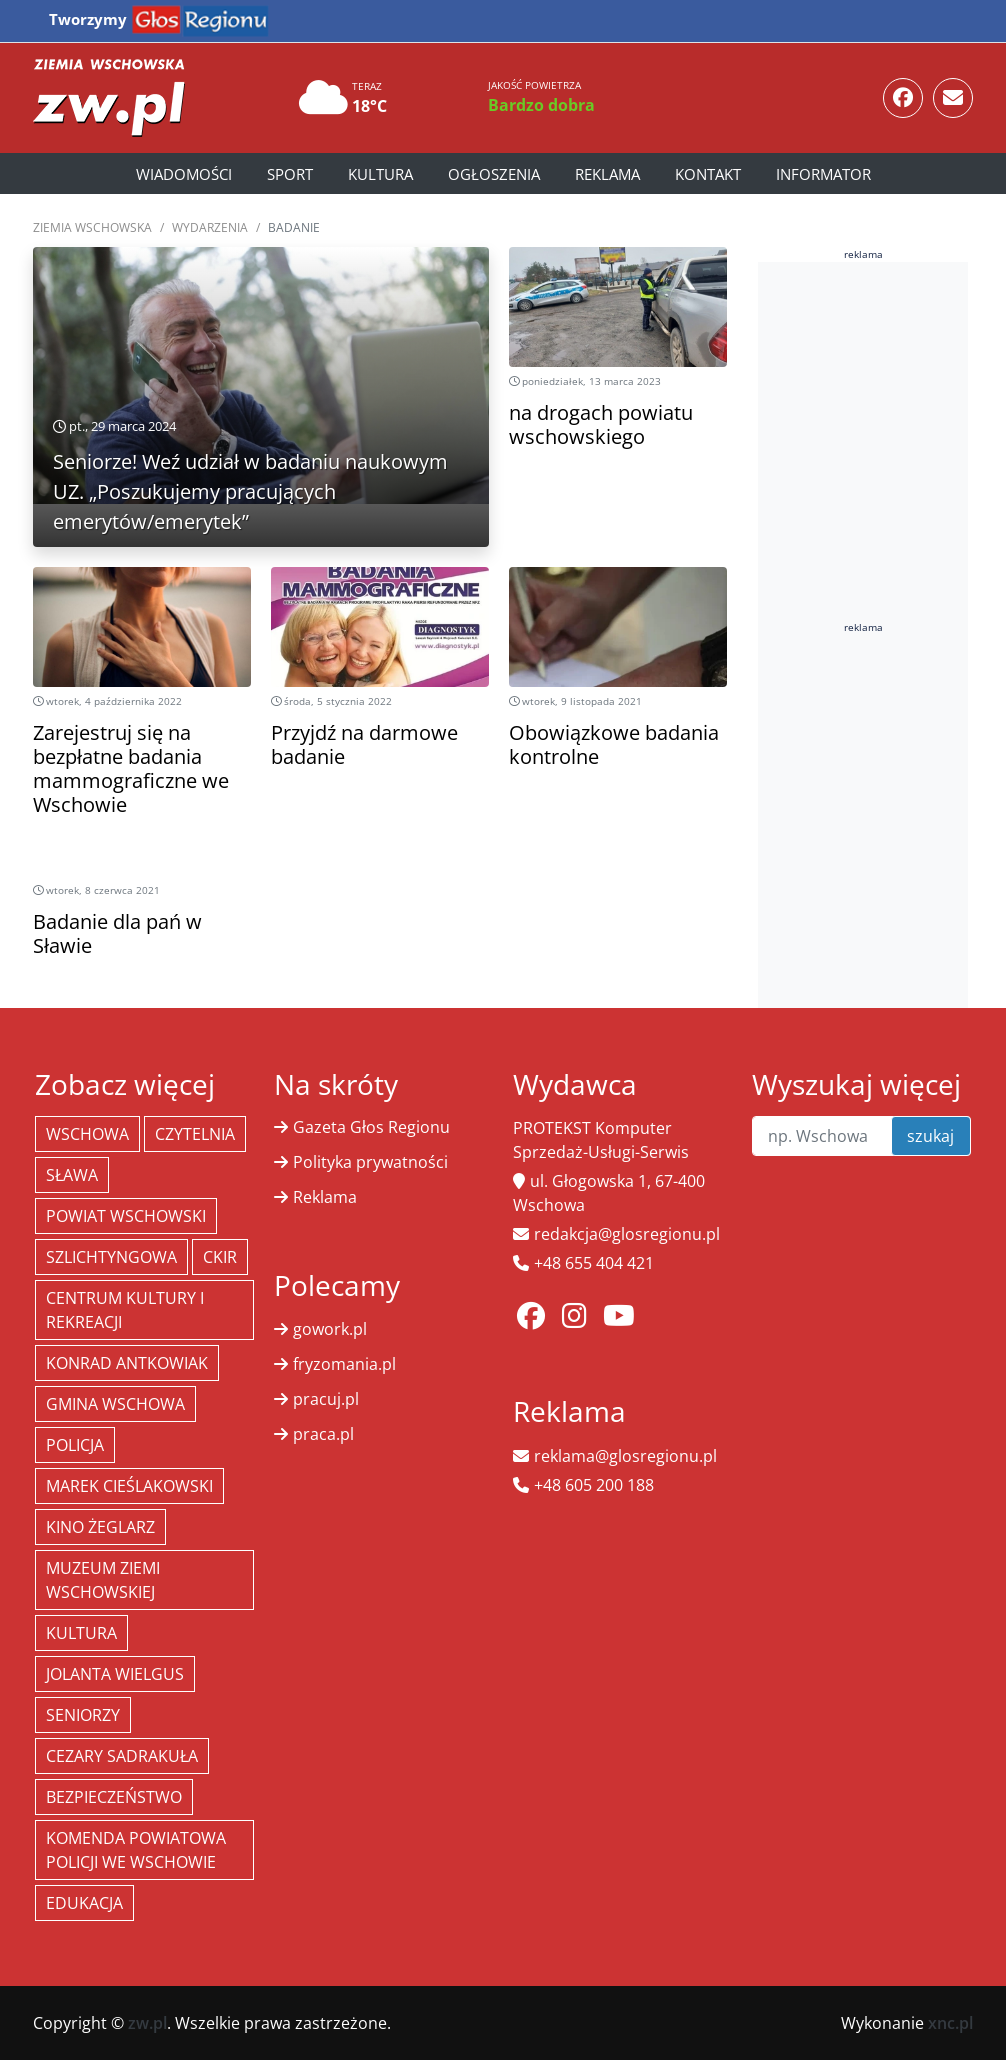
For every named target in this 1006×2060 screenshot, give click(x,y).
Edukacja (84, 1903)
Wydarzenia (210, 227)
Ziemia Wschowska (92, 227)
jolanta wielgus (115, 1674)
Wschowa (87, 1134)
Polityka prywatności (370, 1162)
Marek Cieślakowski (129, 1486)
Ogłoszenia (494, 174)
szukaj (930, 1136)
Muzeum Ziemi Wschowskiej (103, 1580)
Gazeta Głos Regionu (371, 1127)
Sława (72, 1175)
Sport (290, 174)
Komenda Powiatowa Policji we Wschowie (136, 1850)
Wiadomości (184, 174)
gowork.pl (330, 1329)
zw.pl (147, 2023)
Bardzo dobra (541, 105)
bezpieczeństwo (114, 1797)
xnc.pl (950, 2023)
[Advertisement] (882, 578)
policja (75, 1445)
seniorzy (83, 1715)
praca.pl (323, 1434)
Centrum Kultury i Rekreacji (125, 1310)
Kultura (380, 174)
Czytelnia (195, 1134)
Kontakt (708, 174)
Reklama (607, 174)
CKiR (220, 1257)
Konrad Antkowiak (127, 1363)
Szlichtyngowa (111, 1257)
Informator (823, 174)
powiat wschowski (126, 1216)
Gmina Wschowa (115, 1404)
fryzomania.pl (344, 1364)
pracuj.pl (326, 1399)
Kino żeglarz (100, 1527)
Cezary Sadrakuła (122, 1756)
